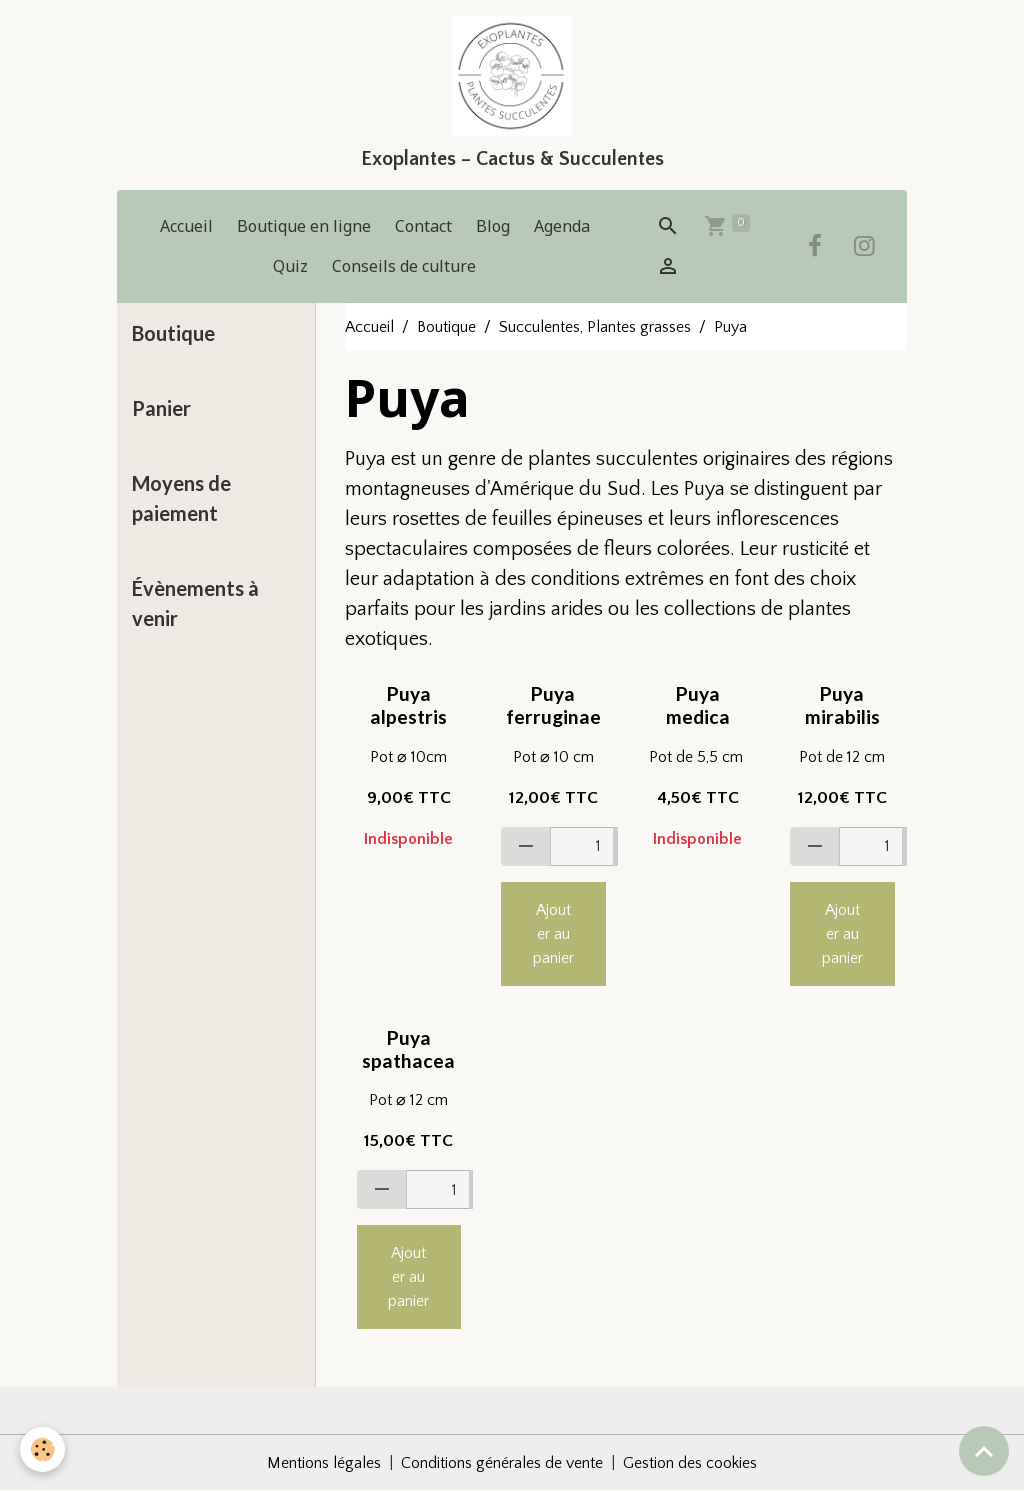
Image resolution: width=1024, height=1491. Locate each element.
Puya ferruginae (553, 705)
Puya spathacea (408, 1049)
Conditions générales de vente (502, 1463)
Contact (423, 226)
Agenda (562, 226)
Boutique (446, 327)
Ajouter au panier (553, 934)
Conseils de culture (404, 266)
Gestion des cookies (690, 1463)
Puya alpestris (408, 705)
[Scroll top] (984, 1451)
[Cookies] (42, 1449)
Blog (493, 226)
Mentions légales (324, 1463)
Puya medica (698, 705)
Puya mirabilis (842, 705)
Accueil (186, 226)
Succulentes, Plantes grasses (595, 327)
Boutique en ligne (304, 226)
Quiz (290, 266)
